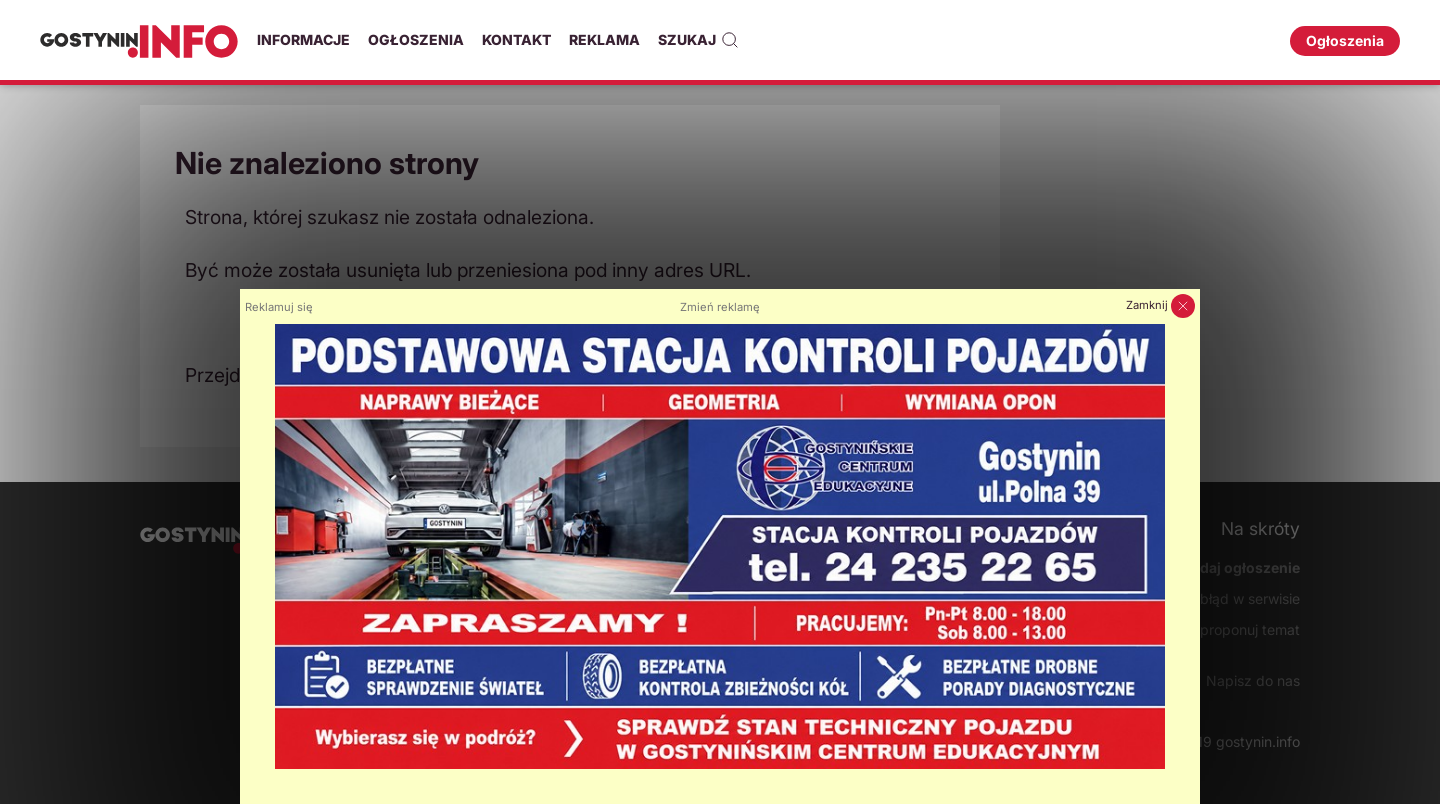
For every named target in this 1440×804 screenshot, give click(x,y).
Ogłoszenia (416, 39)
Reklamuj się (279, 307)
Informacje (303, 39)
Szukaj (698, 40)
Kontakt (516, 39)
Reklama (604, 39)
